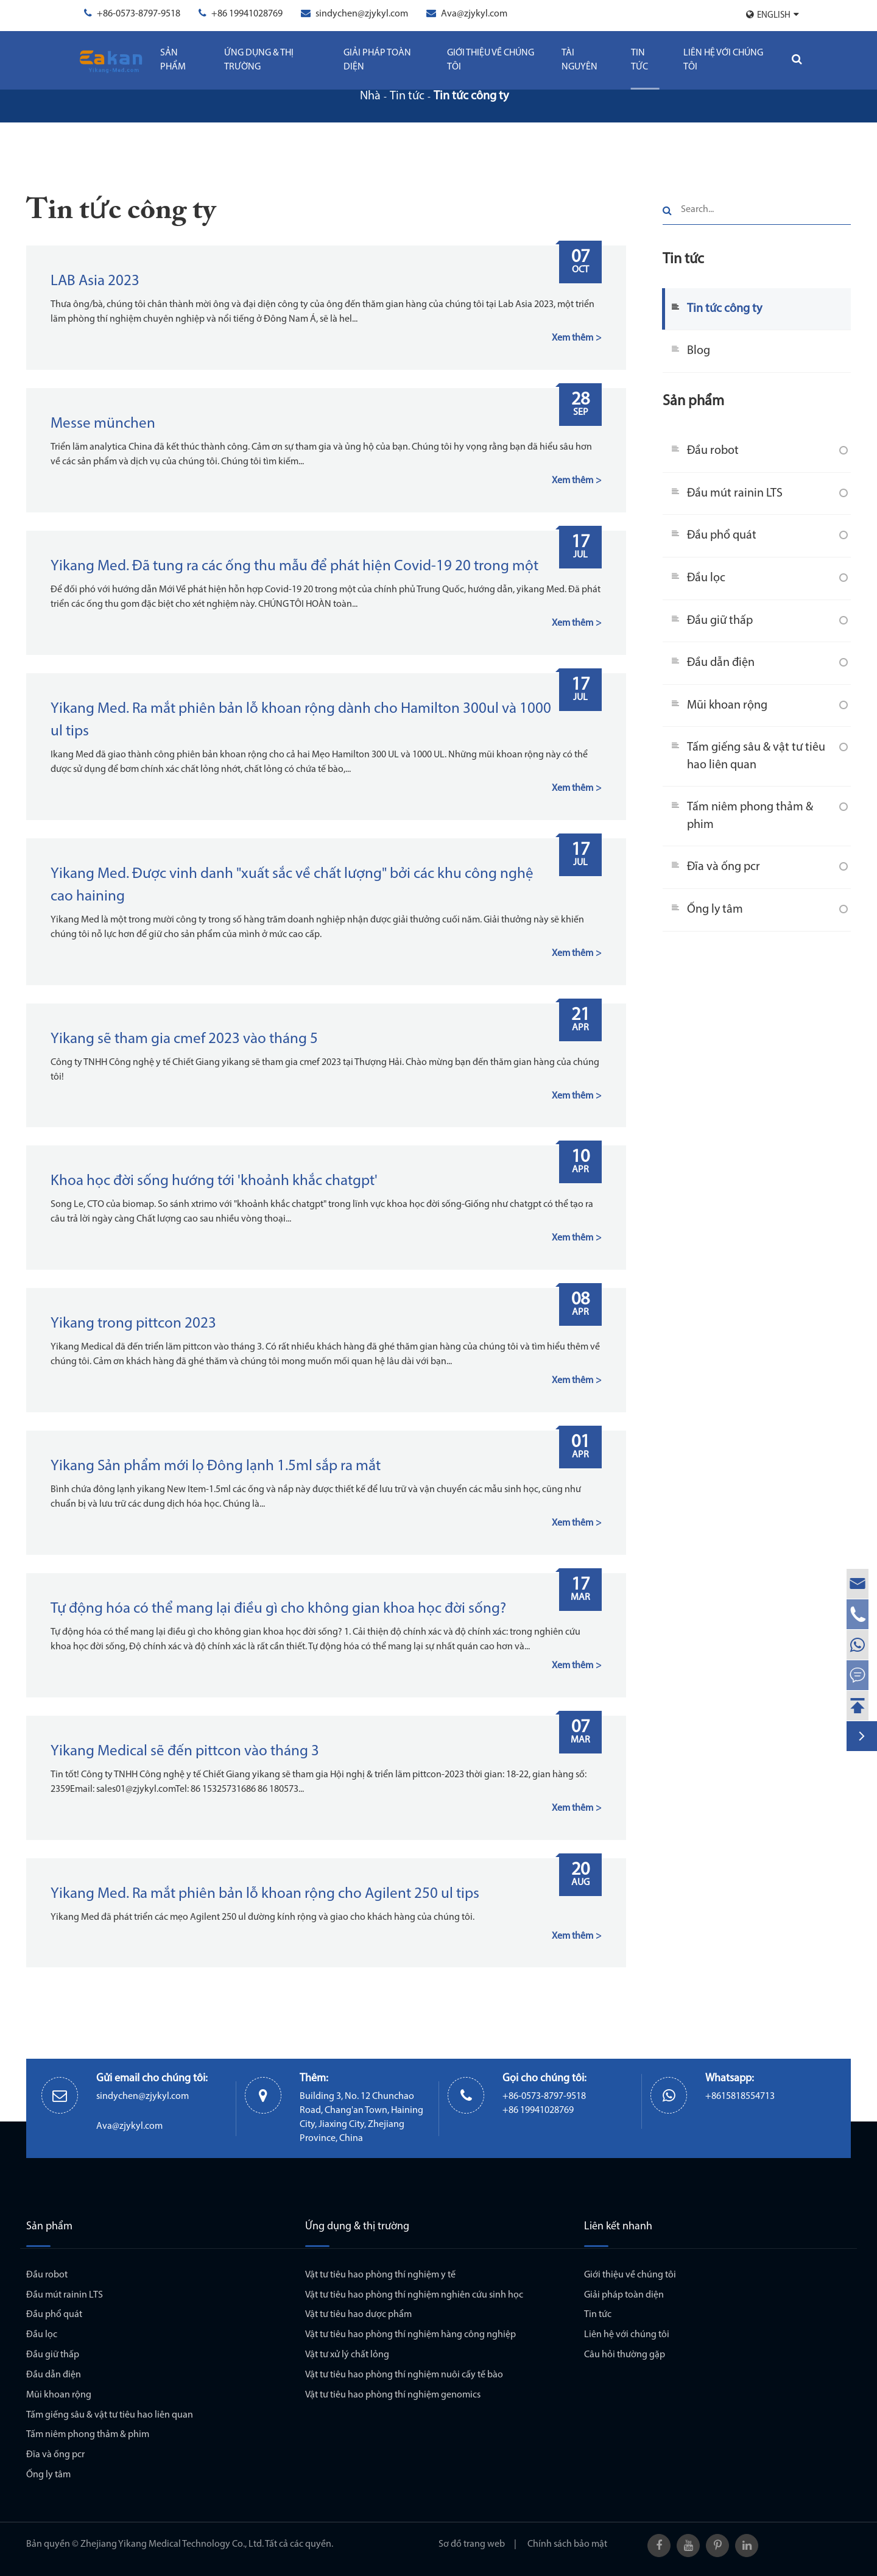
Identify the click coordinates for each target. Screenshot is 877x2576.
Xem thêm (572, 338)
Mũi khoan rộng (727, 705)
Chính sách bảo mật (567, 2544)
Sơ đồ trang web (471, 2544)
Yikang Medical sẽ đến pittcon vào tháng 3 (185, 1751)
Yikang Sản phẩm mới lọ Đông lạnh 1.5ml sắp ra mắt (216, 1466)
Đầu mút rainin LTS (735, 493)
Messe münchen (103, 423)
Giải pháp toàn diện (377, 60)
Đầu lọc (706, 578)
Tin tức (639, 60)
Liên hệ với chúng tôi (723, 60)
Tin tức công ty (471, 96)
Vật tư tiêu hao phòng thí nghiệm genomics (393, 2395)
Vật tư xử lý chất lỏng (347, 2355)
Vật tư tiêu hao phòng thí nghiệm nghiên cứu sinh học (414, 2295)
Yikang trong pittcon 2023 (133, 1323)
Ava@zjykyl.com (474, 14)
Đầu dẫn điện (721, 663)
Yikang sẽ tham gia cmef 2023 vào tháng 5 (184, 1039)
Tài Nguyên (579, 60)
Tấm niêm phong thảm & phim (750, 816)
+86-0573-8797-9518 (138, 14)
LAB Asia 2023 (95, 281)
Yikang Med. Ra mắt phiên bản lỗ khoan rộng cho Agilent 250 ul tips (265, 1894)
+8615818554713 (740, 2096)
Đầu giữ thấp (720, 621)
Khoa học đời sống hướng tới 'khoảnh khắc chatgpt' (214, 1181)
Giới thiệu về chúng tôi (490, 60)
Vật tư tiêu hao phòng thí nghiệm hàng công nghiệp (410, 2335)
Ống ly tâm (715, 910)
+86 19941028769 (247, 14)
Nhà (370, 96)
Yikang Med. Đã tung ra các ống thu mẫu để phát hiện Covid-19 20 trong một (294, 566)
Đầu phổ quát (721, 535)
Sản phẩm (173, 60)
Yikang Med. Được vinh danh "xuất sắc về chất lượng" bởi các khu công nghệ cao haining (292, 885)
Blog (698, 351)
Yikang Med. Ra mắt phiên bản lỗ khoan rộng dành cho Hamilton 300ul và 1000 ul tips (301, 720)
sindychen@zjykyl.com (361, 14)
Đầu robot (713, 451)
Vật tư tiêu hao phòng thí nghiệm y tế (380, 2275)
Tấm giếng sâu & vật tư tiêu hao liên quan (756, 756)
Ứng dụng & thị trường (259, 60)
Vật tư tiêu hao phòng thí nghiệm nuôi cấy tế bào (404, 2375)
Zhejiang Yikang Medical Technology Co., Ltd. (172, 2544)
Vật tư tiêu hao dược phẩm (358, 2314)
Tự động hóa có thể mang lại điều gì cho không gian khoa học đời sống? (278, 1608)
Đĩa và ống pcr (723, 867)
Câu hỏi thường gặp (624, 2355)
